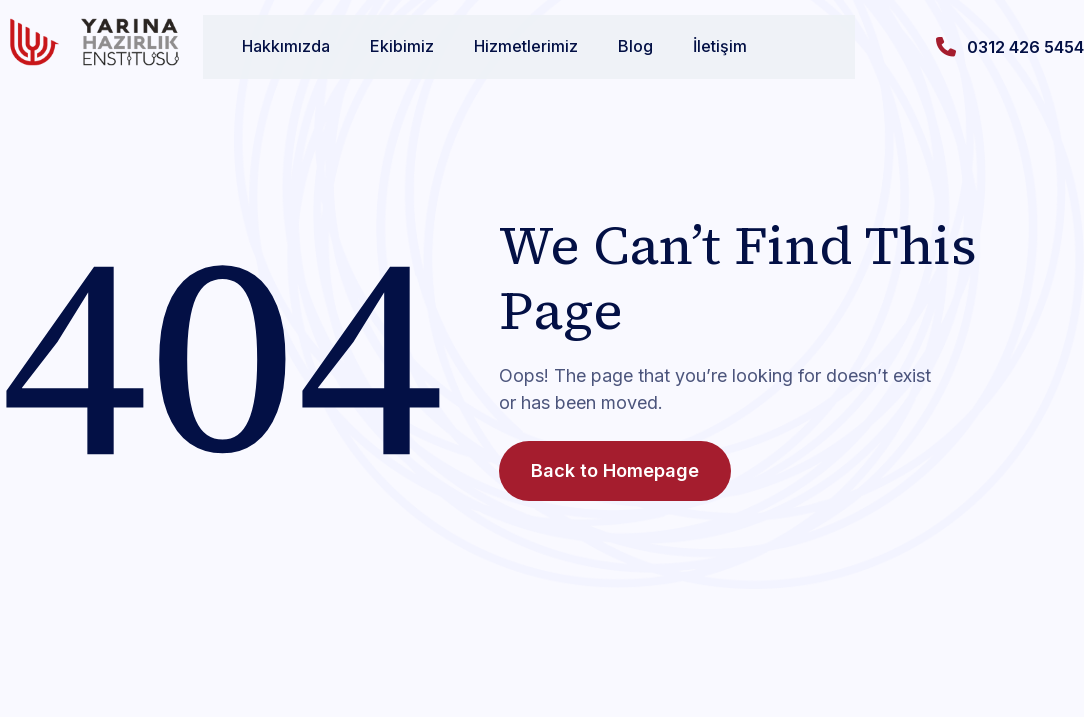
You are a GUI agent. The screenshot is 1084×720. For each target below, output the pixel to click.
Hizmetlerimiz (507, 46)
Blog (616, 46)
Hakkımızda (267, 46)
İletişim (701, 46)
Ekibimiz (383, 46)
